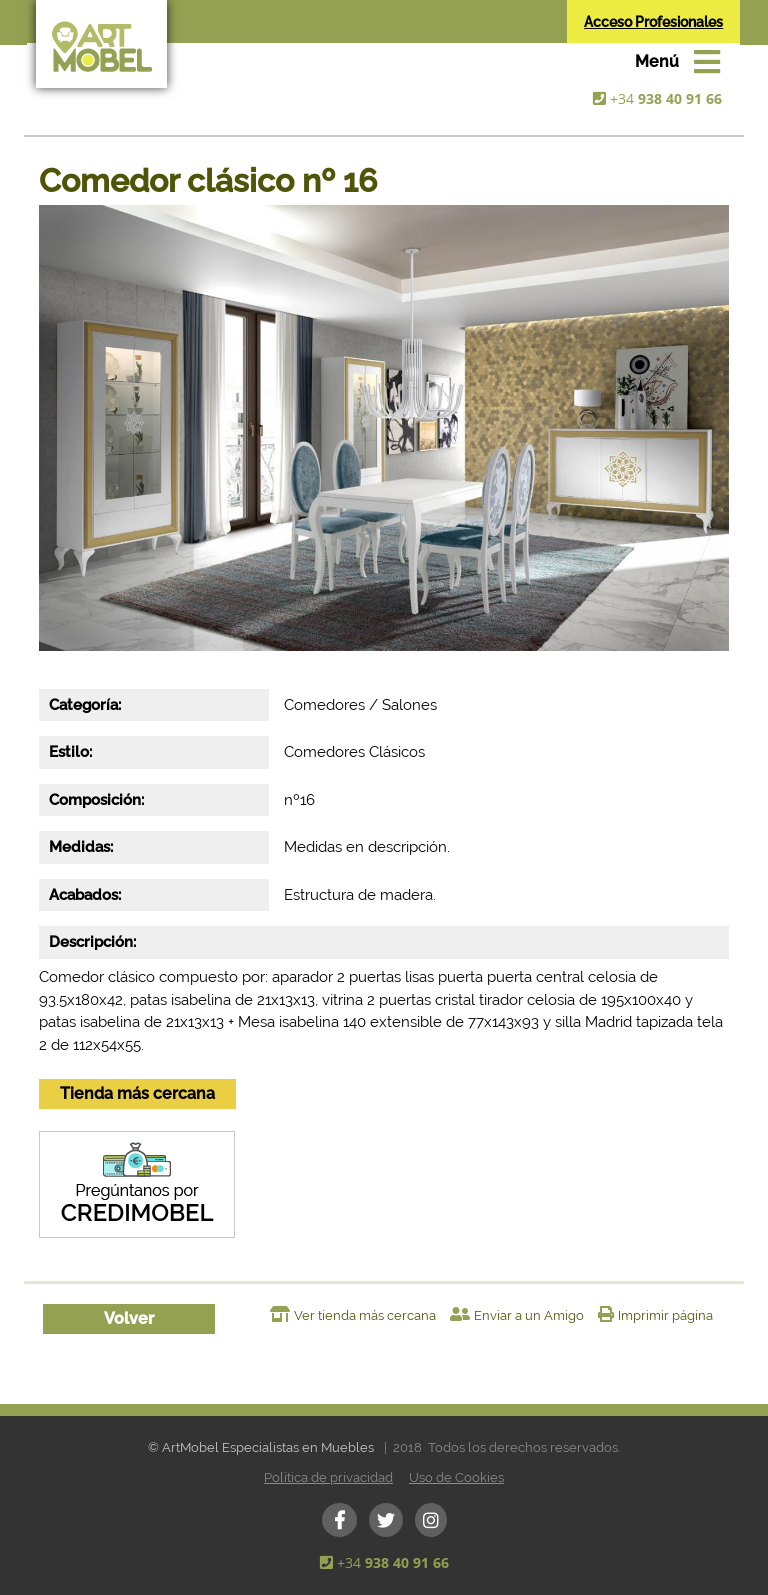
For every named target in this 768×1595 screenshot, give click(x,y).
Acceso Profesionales (653, 22)
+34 (666, 98)
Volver (129, 1318)
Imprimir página (665, 1315)
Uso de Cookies (456, 1477)
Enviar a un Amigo (529, 1315)
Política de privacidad (328, 1477)
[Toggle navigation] (677, 62)
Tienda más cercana (137, 1093)
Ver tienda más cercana (365, 1315)
